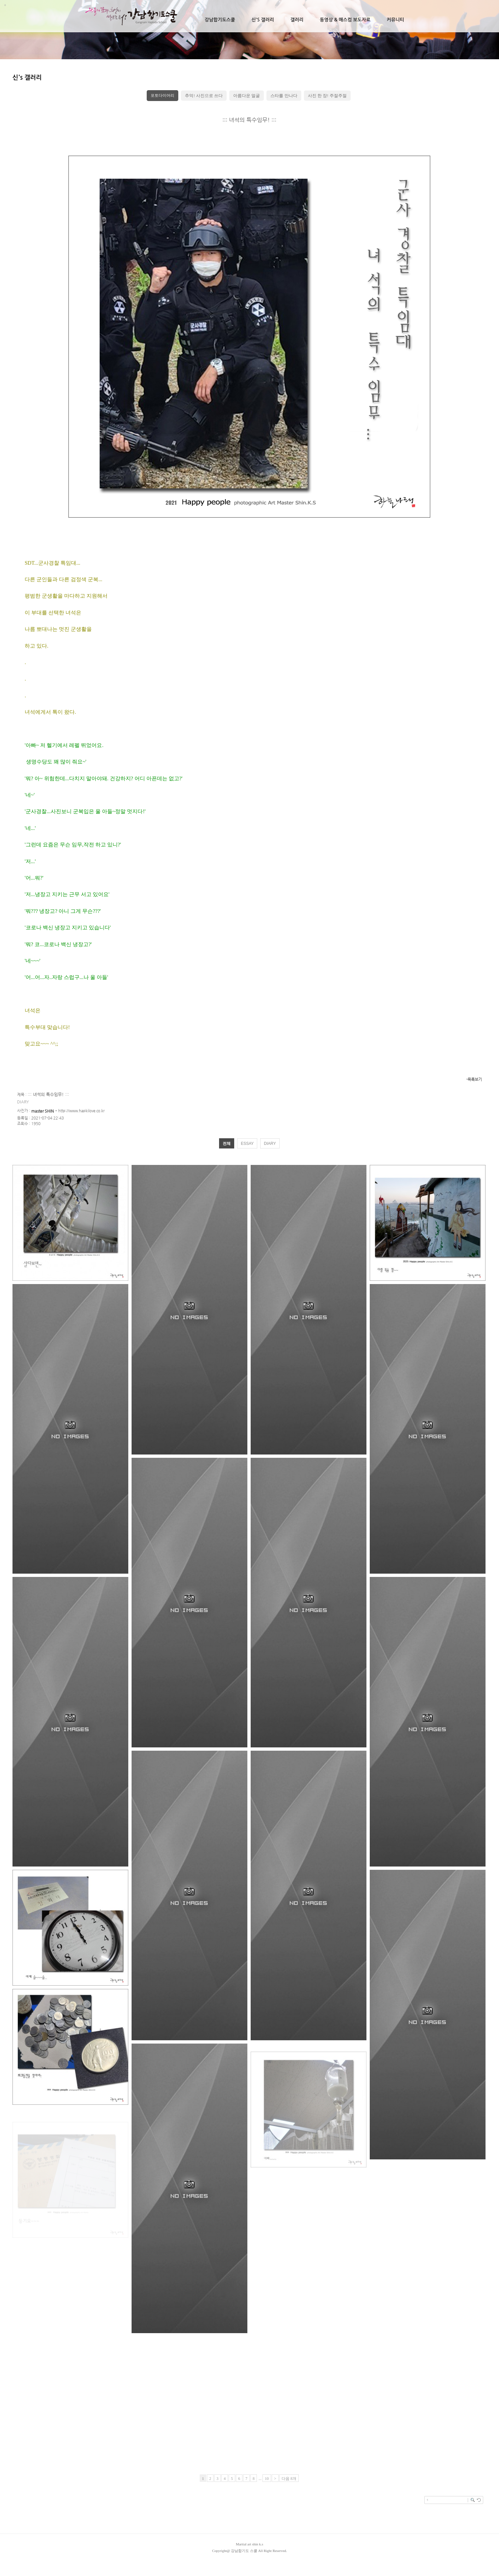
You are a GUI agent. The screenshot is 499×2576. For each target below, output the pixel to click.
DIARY (270, 1143)
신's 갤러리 (262, 19)
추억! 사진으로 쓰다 (204, 95)
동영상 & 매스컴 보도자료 (345, 19)
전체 (227, 1143)
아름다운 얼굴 (246, 95)
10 (267, 2478)
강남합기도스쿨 (220, 19)
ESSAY (247, 1143)
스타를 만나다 (283, 95)
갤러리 (296, 19)
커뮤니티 (395, 19)
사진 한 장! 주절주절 (327, 95)
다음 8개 (289, 2478)
